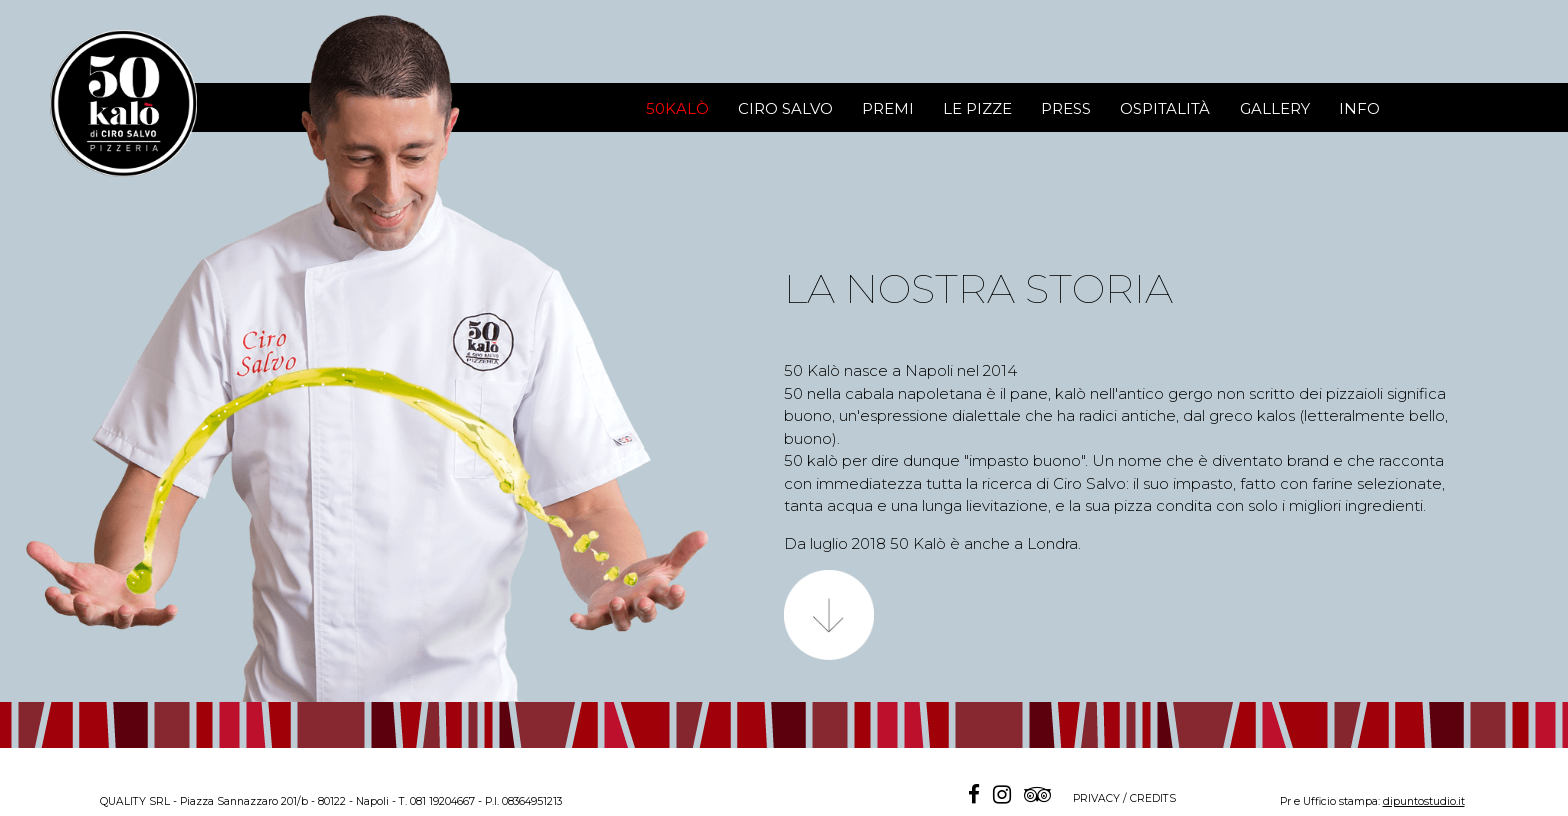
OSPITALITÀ (1165, 108)
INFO (1359, 108)
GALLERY (1275, 108)
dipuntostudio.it (1424, 801)
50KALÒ (677, 108)
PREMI (888, 108)
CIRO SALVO (785, 108)
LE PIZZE (977, 108)
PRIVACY (1096, 798)
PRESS (1066, 108)
